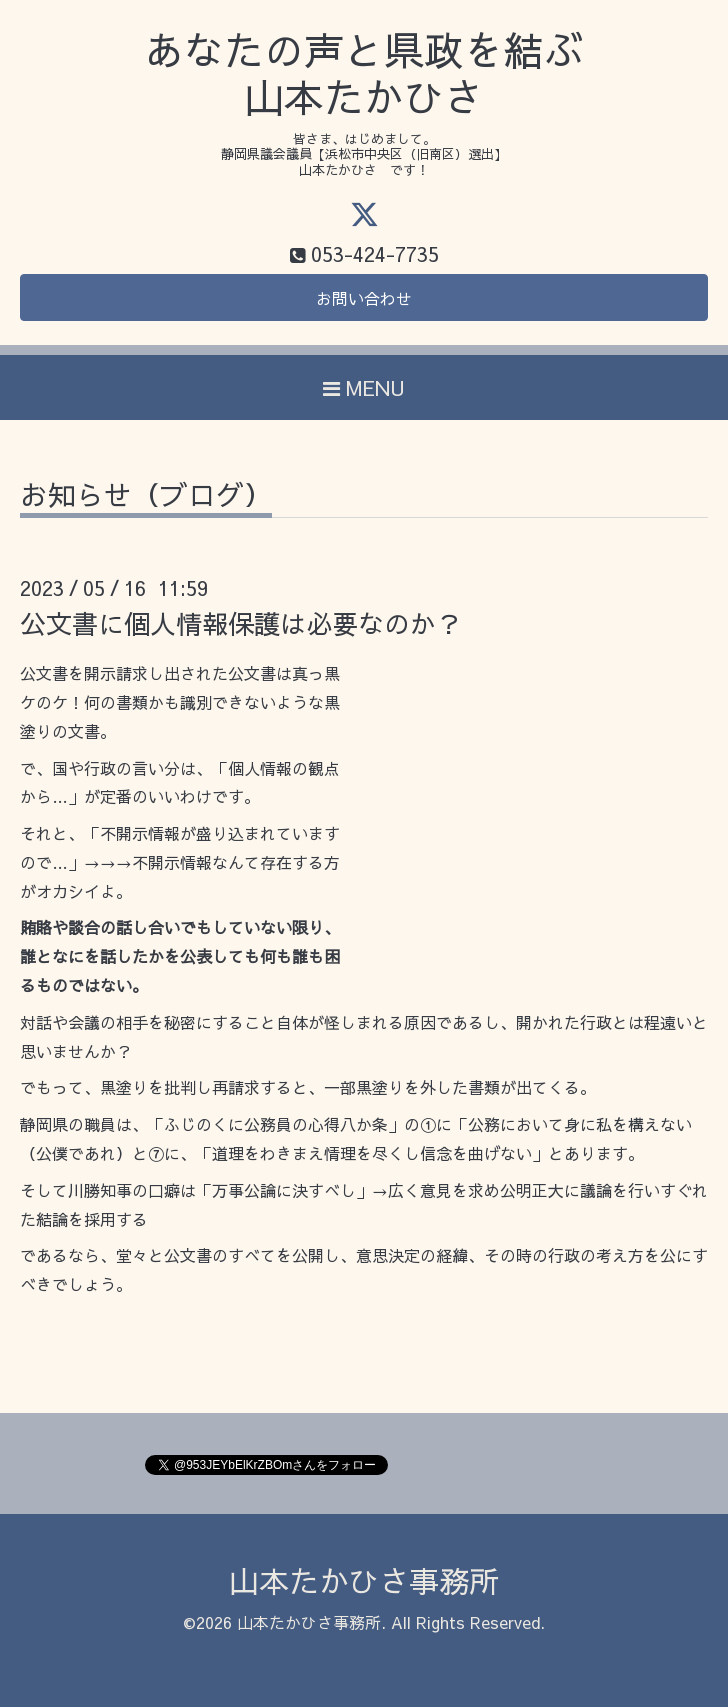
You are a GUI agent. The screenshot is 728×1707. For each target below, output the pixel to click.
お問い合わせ (364, 298)
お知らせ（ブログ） (146, 497)
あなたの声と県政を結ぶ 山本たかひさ (364, 73)
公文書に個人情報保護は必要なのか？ (241, 623)
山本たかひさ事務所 (364, 1580)
